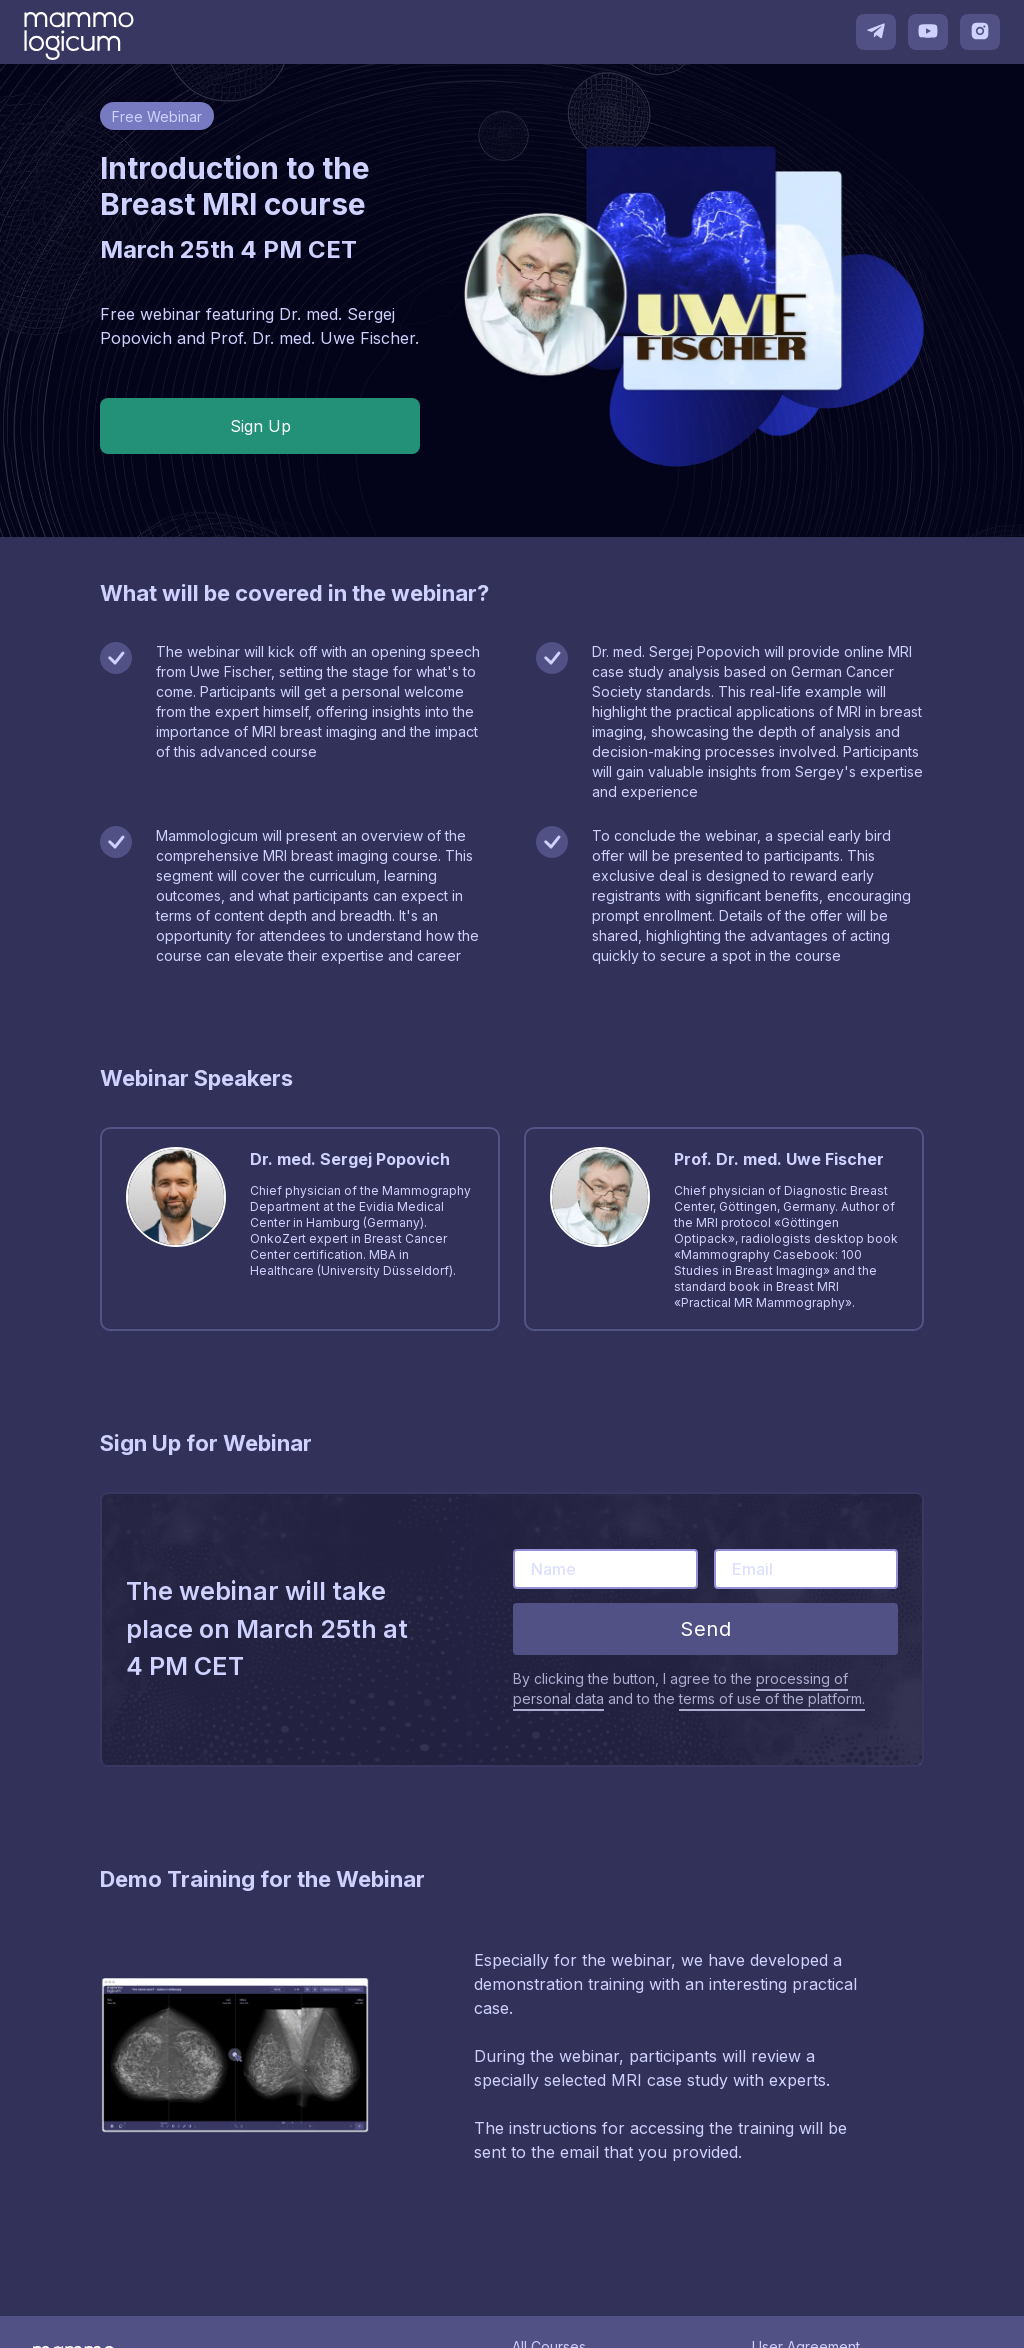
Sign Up (260, 426)
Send (705, 1629)
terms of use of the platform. (772, 1698)
